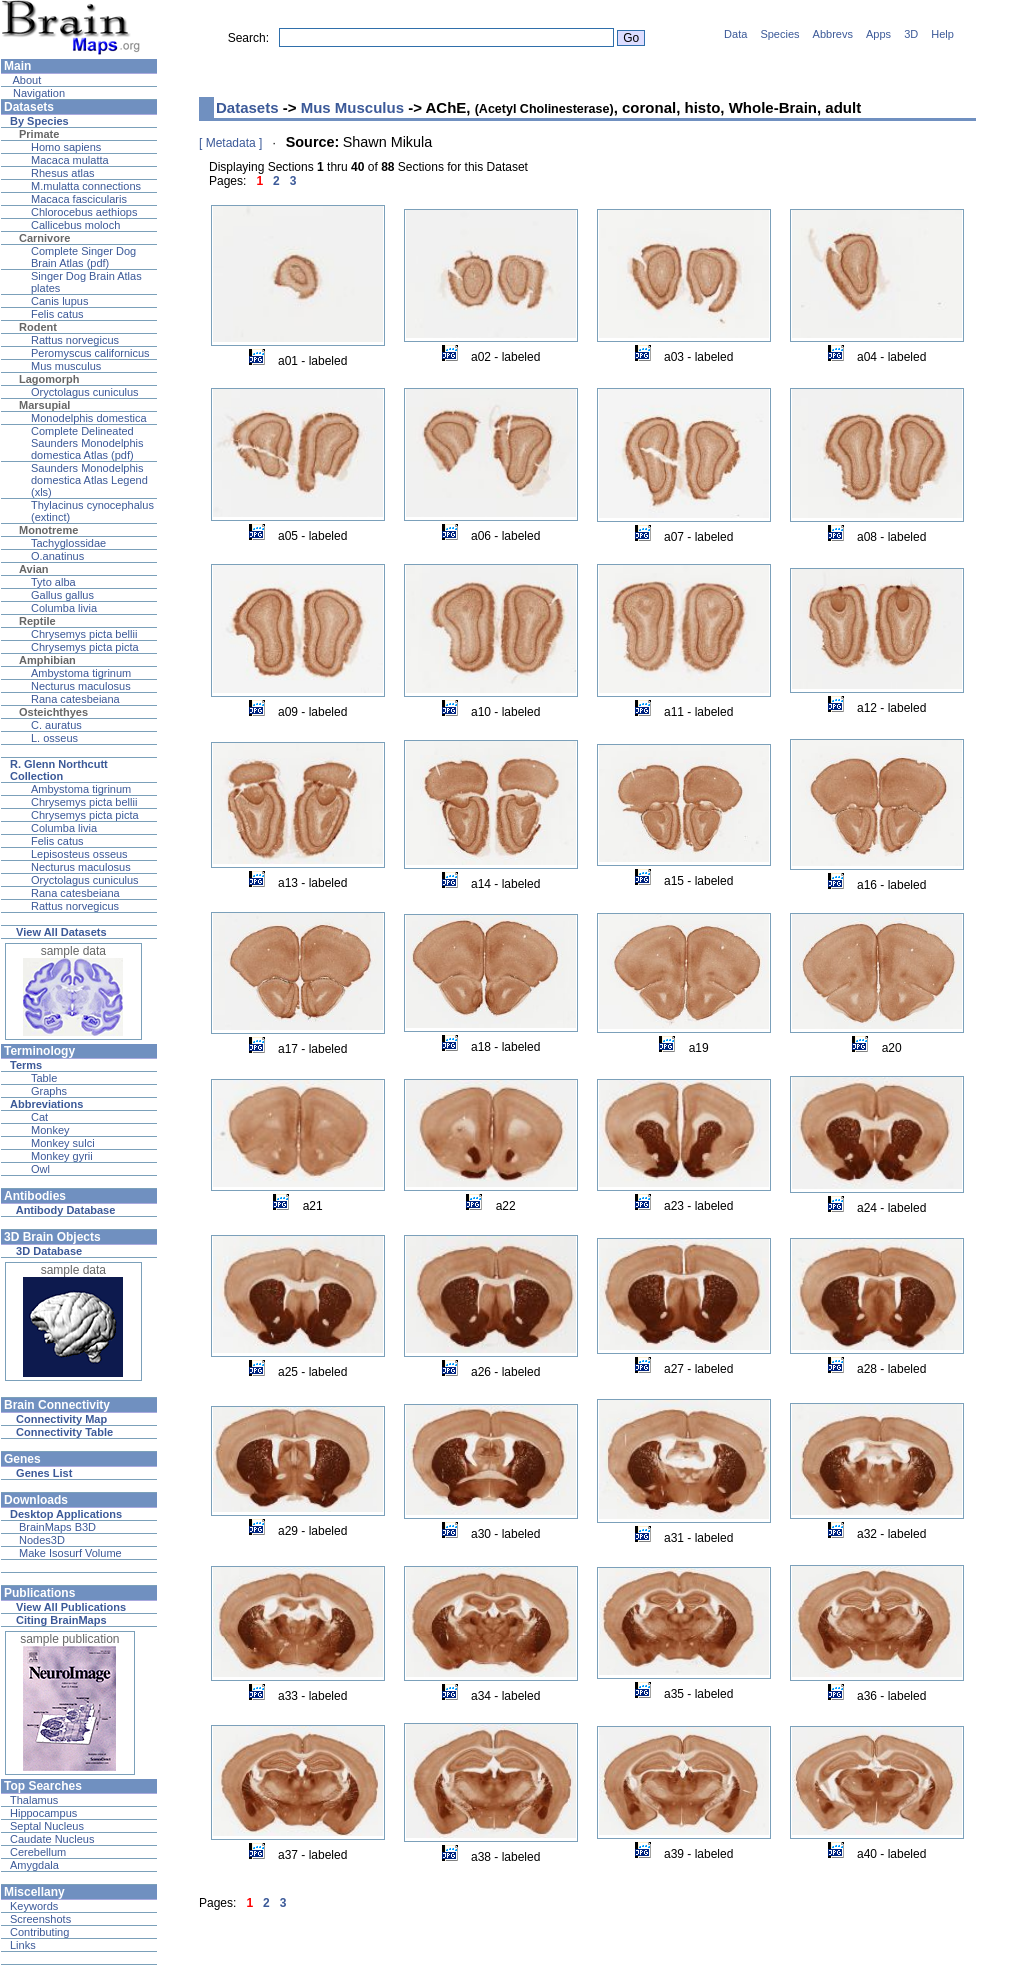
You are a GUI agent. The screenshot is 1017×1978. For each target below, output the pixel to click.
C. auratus (56, 725)
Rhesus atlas (63, 173)
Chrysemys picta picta (85, 647)
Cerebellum (38, 1852)
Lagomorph (49, 379)
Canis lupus (59, 301)
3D (911, 34)
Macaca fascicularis (79, 199)
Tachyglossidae (68, 543)
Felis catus (57, 314)
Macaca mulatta (70, 160)
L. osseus (54, 738)
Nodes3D (42, 1540)
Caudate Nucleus (52, 1839)
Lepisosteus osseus (79, 854)
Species (779, 34)
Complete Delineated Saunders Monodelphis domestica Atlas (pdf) (87, 443)
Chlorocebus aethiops (84, 212)
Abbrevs (833, 34)
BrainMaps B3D (57, 1527)
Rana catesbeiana (75, 699)
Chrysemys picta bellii (84, 634)
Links (23, 1945)
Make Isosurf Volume (70, 1553)
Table (44, 1078)
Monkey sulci (63, 1143)
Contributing (39, 1932)
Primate (39, 134)
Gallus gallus (62, 595)
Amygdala (34, 1865)
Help (942, 34)
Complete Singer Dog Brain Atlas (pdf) (83, 257)
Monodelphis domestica (89, 418)
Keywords (34, 1906)
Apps (878, 34)
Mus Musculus (352, 107)
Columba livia (64, 608)
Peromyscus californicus (90, 353)
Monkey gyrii (62, 1156)
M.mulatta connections (86, 186)
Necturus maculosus (81, 686)
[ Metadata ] (230, 143)
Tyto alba (53, 582)
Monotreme (48, 530)
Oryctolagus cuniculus (85, 392)
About (25, 80)
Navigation (37, 93)
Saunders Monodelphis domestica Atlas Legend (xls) (89, 480)
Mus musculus (66, 366)
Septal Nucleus (47, 1826)
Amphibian (47, 660)
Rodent (38, 327)
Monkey (50, 1130)
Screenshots (40, 1919)
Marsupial (44, 405)
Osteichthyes (53, 712)
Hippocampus (43, 1813)
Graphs (49, 1091)
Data (735, 34)
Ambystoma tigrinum (81, 673)
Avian (34, 569)
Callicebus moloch (75, 225)
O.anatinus (57, 556)
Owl (40, 1169)
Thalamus (34, 1800)
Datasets (247, 107)
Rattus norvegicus (75, 340)
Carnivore (44, 238)
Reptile (37, 621)
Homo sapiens (66, 147)
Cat (39, 1117)
